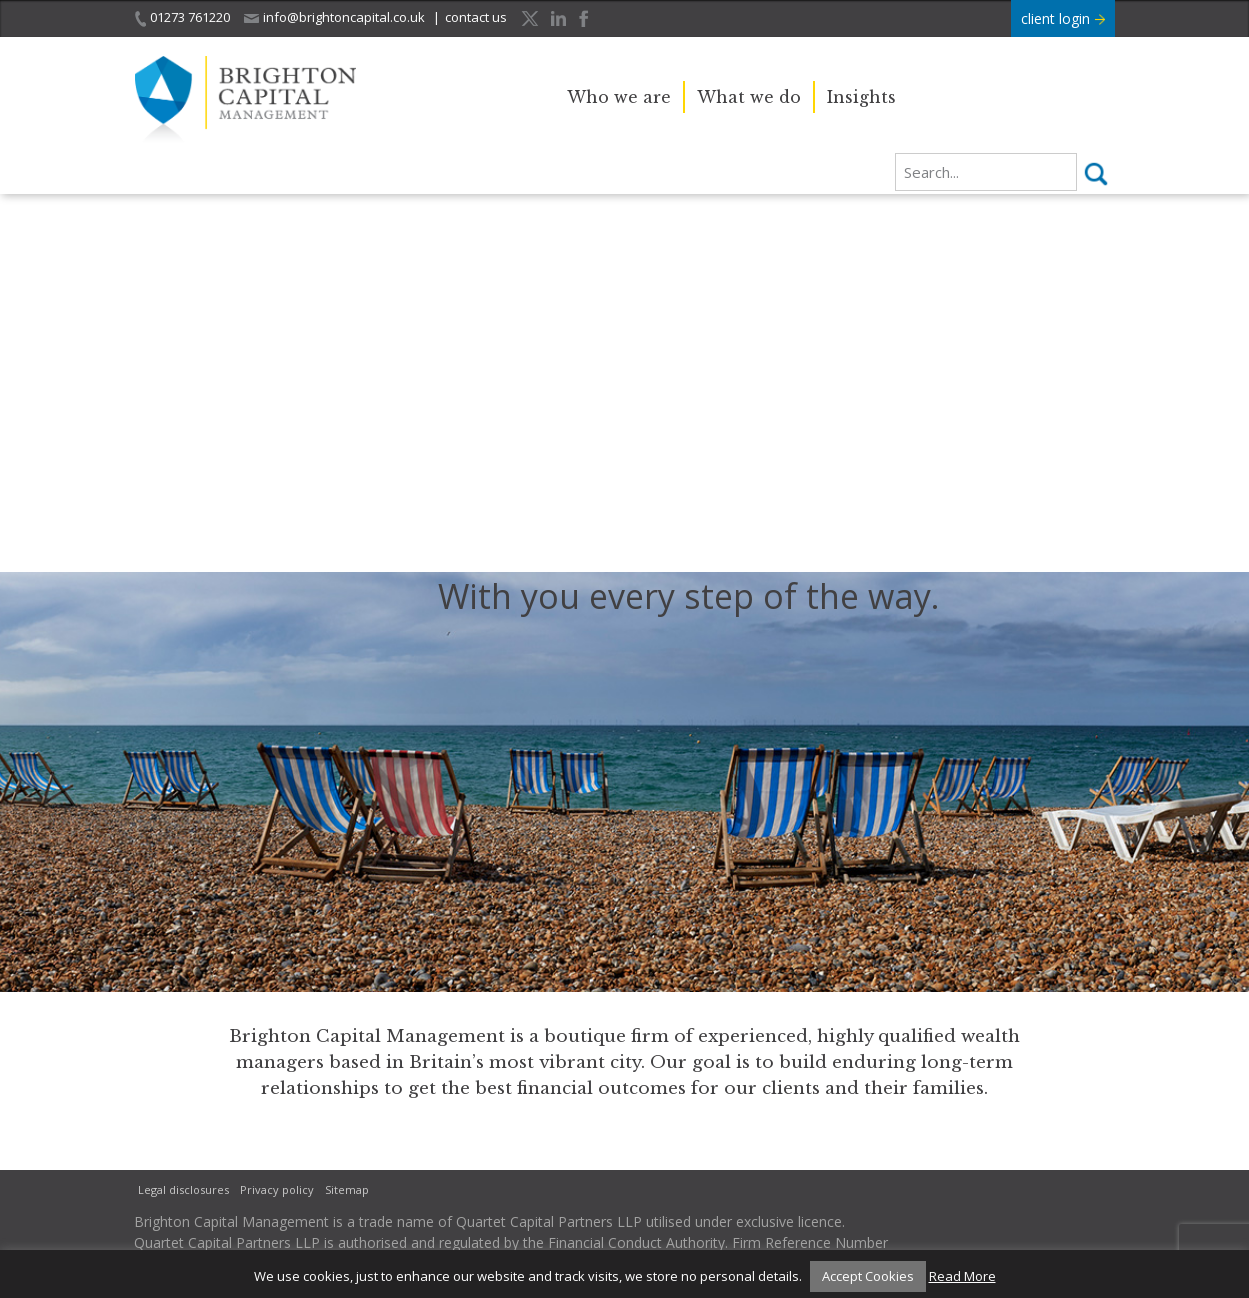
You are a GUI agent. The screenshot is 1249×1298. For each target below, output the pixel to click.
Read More (962, 1276)
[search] (986, 172)
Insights (861, 97)
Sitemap (347, 1189)
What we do (749, 97)
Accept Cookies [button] (868, 1276)
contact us (476, 17)
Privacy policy (277, 1189)
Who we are (619, 97)
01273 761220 (182, 17)
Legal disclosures (183, 1189)
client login (1063, 18)
